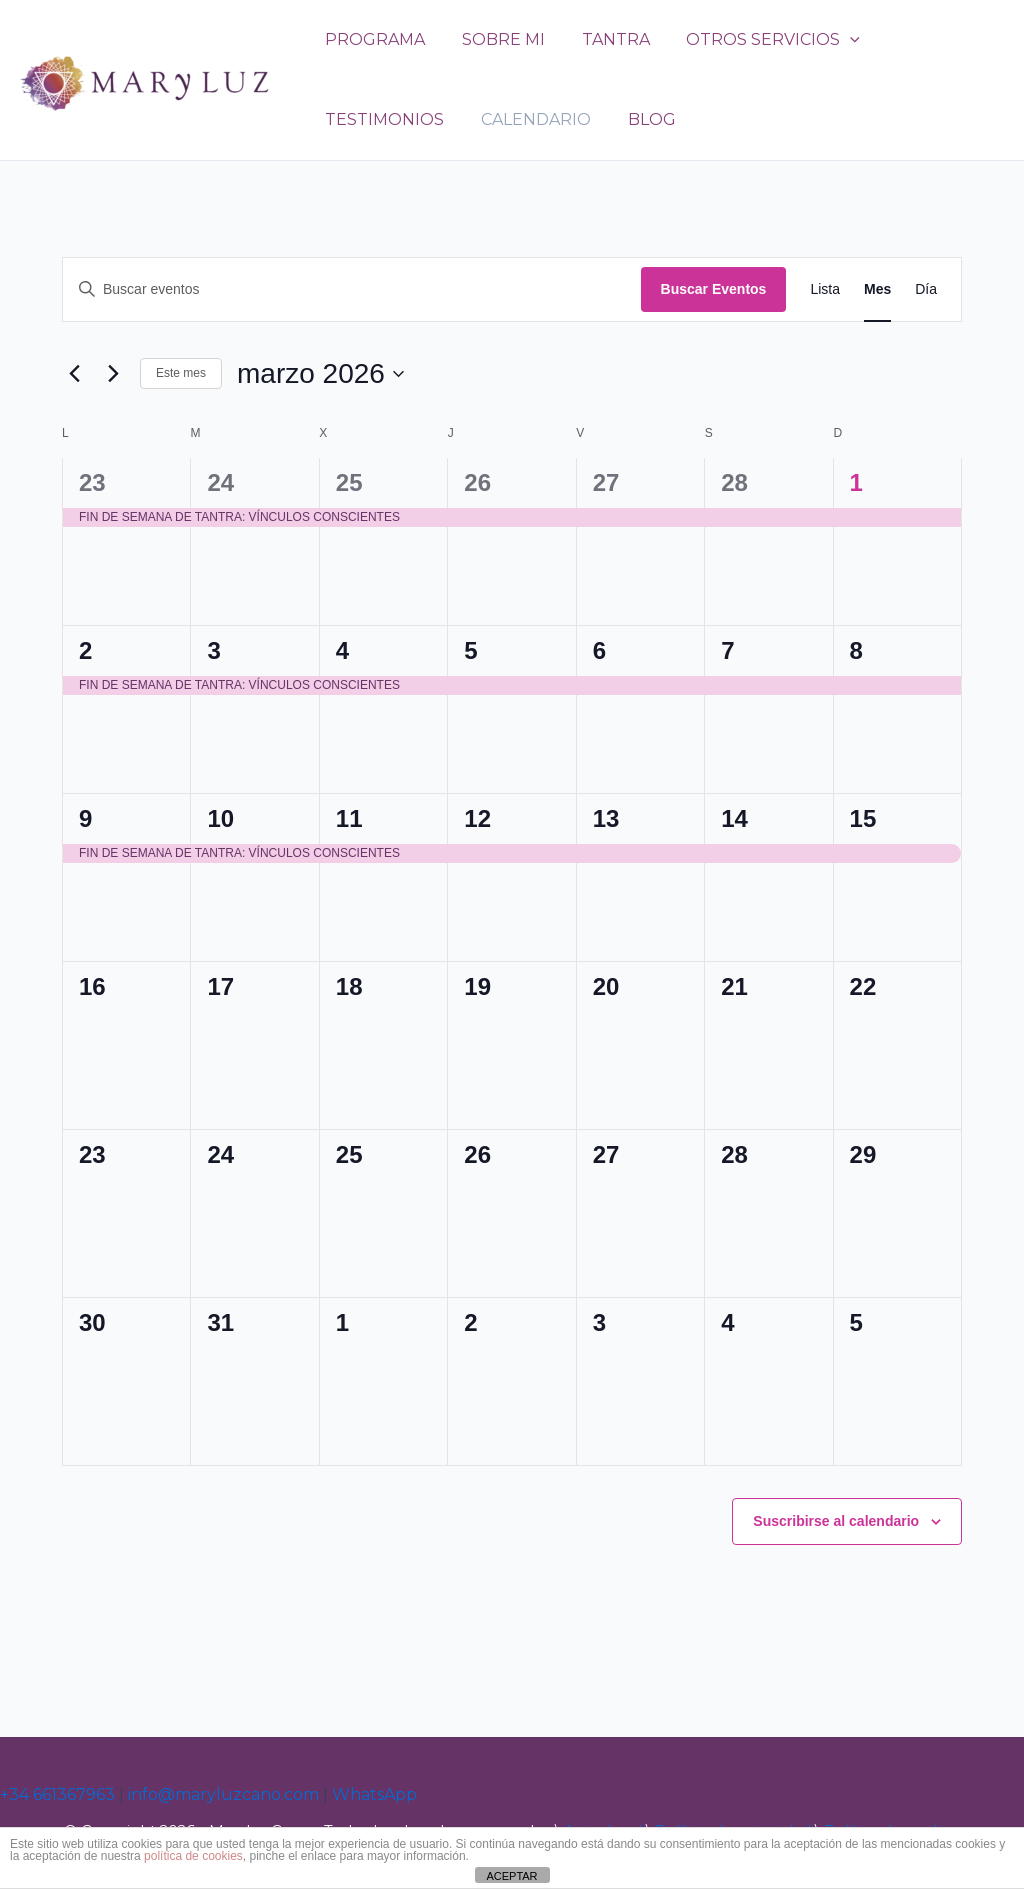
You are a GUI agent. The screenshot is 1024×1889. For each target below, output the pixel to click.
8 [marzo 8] (856, 650)
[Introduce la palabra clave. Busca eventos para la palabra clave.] (352, 289)
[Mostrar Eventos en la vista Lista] (825, 289)
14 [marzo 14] (734, 818)
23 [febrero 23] (92, 482)
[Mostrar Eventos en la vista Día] (926, 289)
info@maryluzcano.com (223, 1794)
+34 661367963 (57, 1794)
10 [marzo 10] (220, 818)
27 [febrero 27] (606, 482)
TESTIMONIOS (382, 119)
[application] (834, 40)
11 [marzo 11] (349, 818)
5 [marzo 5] (470, 650)
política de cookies (193, 1856)
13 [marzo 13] (606, 818)
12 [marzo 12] (477, 818)
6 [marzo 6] (599, 650)
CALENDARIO (529, 119)
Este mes (181, 373)
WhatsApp (374, 1794)
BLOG (640, 119)
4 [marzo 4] (342, 650)
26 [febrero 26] (477, 482)
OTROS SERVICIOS (757, 40)
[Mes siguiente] (113, 374)
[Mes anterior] (74, 374)
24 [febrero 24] (220, 482)
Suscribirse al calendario (836, 1521)
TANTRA (604, 39)
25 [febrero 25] (349, 482)
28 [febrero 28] (734, 482)
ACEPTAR (511, 1876)
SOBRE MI (496, 39)
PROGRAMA (373, 39)
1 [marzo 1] (856, 482)
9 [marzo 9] (85, 818)
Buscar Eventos (714, 289)
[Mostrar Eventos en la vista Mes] (877, 289)
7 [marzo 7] (727, 650)
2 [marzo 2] (85, 650)
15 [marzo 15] (863, 818)
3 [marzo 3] (213, 650)
